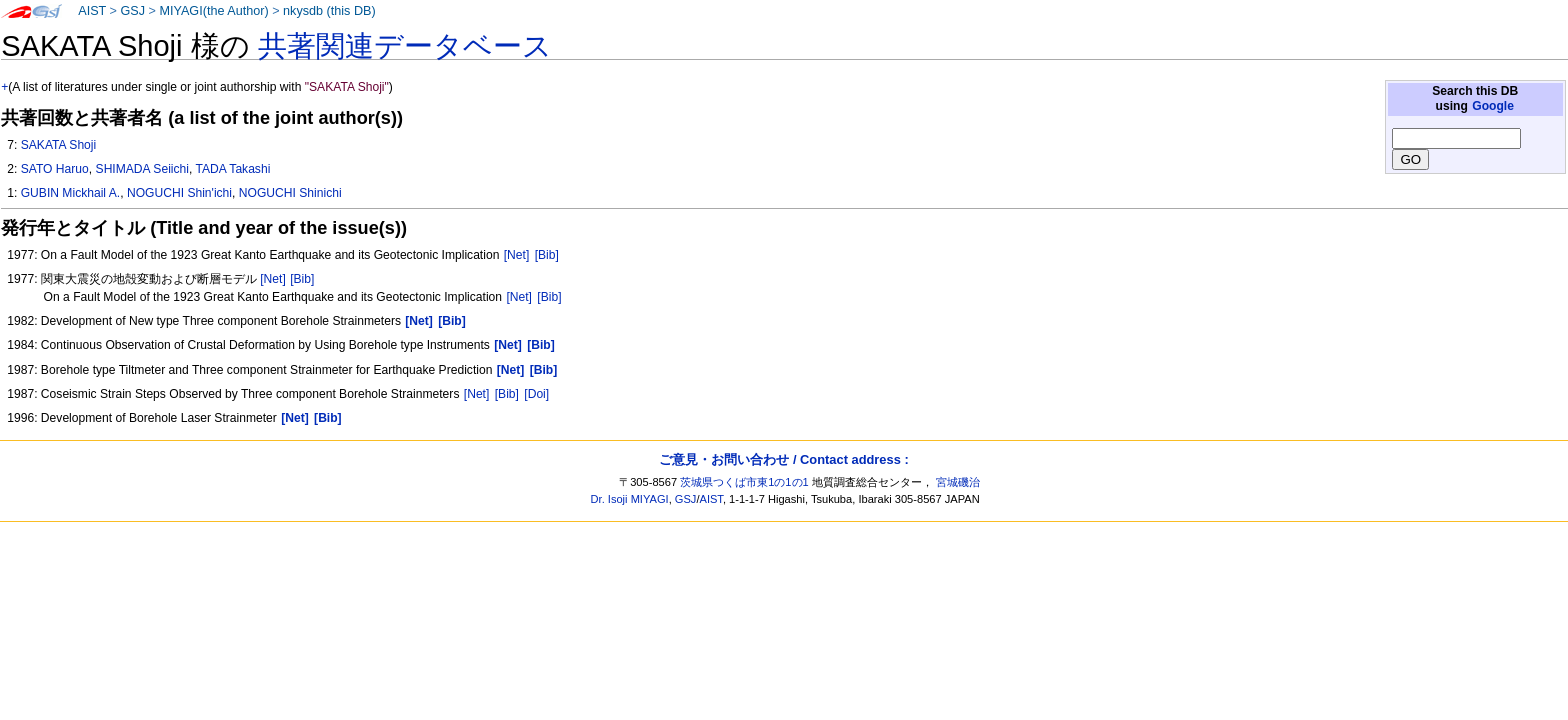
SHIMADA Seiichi (142, 169)
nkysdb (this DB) (329, 11)
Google (1493, 106)
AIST (92, 11)
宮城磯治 (958, 482)
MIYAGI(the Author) (213, 11)
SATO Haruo (55, 169)
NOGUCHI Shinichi (290, 193)
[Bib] (547, 255)
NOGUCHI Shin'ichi (179, 193)
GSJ (132, 11)
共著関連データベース (405, 46)
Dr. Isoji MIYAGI (630, 499)
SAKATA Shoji (59, 145)
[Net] (517, 255)
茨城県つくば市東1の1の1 (744, 482)
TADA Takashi (233, 169)
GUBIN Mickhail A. (70, 193)
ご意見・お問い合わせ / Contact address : (783, 459)
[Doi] (536, 394)
